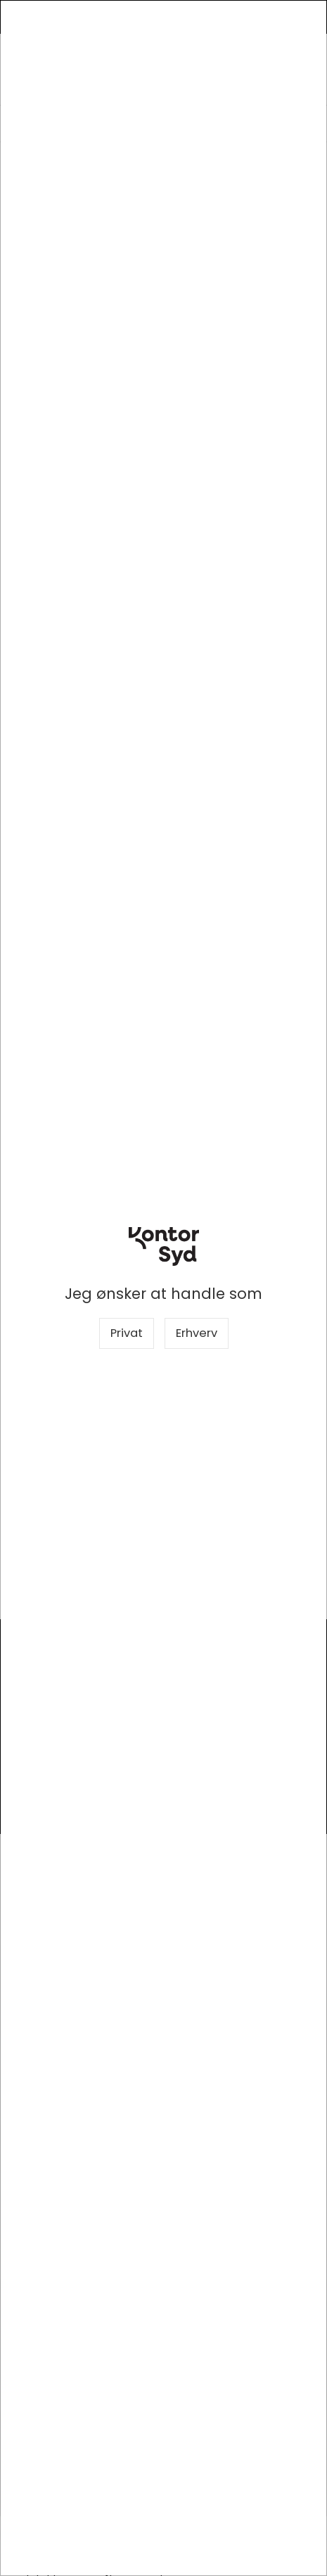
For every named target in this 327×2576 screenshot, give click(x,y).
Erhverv (196, 1333)
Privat (126, 1333)
